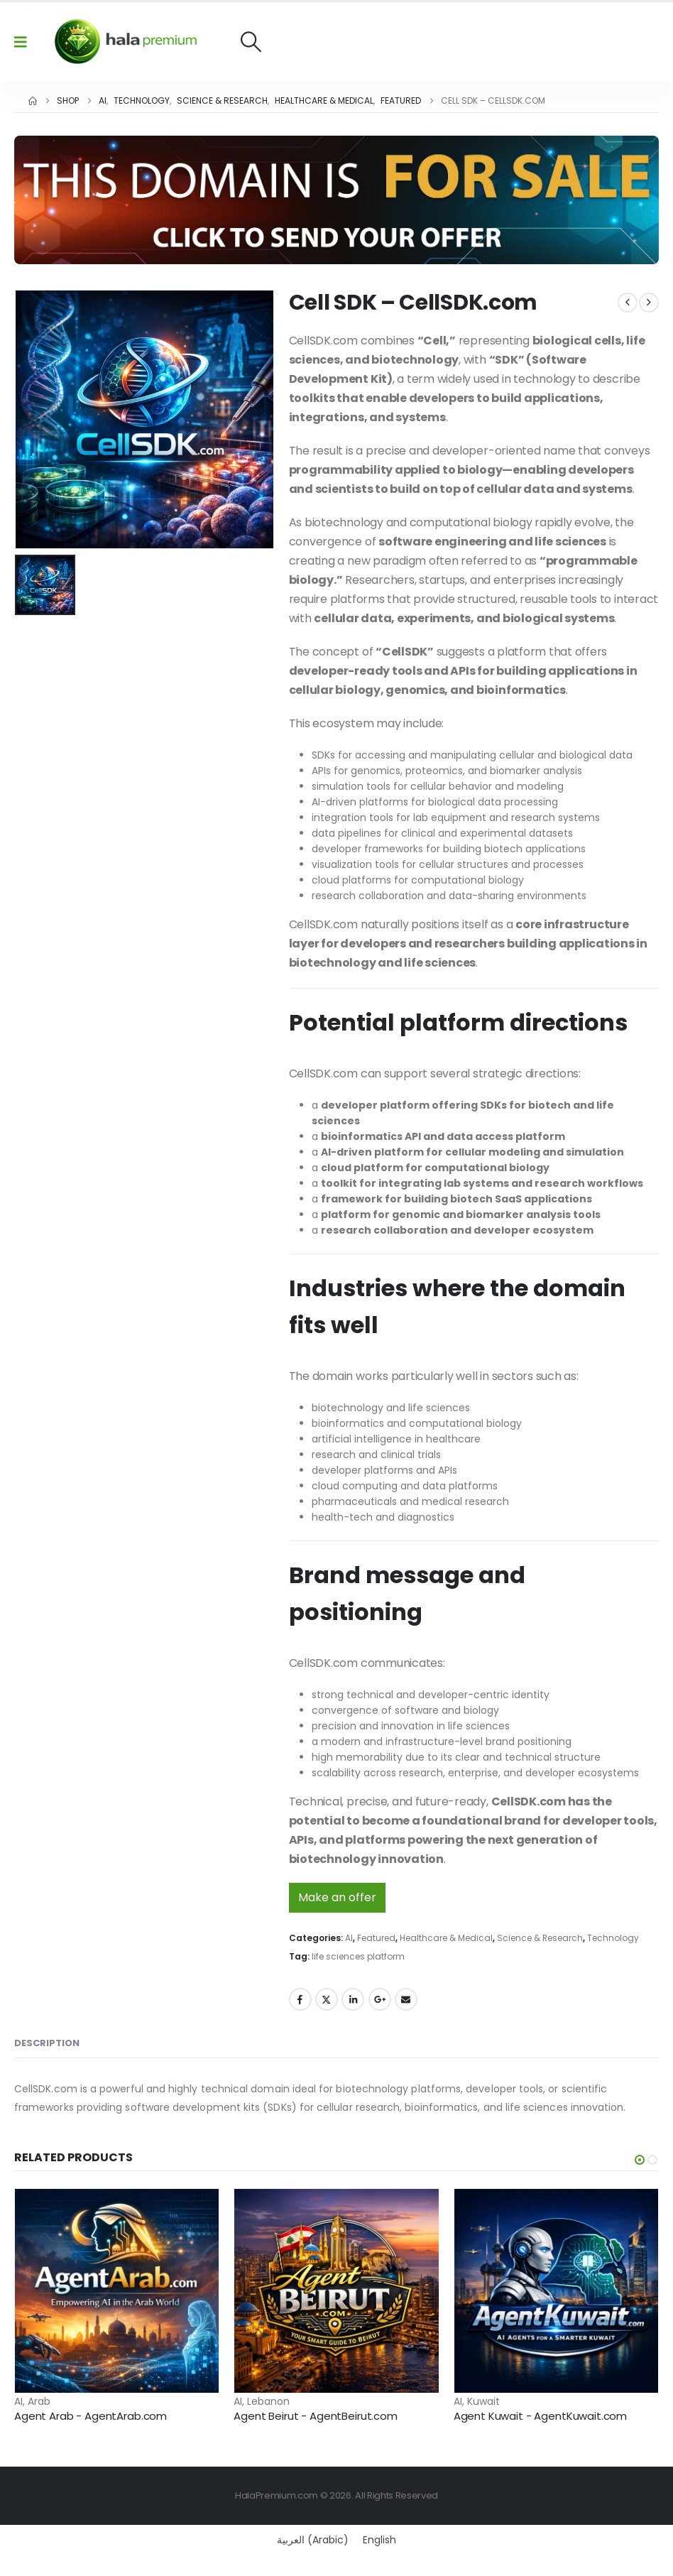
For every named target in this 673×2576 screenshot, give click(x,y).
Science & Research (540, 1938)
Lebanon (268, 2401)
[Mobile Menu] (25, 42)
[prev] (628, 303)
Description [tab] (47, 2043)
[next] (649, 303)
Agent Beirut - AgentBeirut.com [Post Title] (316, 2415)
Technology (613, 1938)
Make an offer (337, 1897)
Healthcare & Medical (446, 1938)
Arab (39, 2401)
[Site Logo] (126, 41)
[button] (251, 41)
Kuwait (483, 2401)
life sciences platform (358, 1956)
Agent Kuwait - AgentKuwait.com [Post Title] (541, 2415)
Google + (379, 1999)
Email (406, 1999)
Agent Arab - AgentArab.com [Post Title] (90, 2415)
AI (349, 1938)
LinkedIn (352, 1999)
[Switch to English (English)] (379, 2540)
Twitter (326, 1999)
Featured (376, 1938)
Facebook (300, 1999)
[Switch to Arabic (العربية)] (313, 2540)
